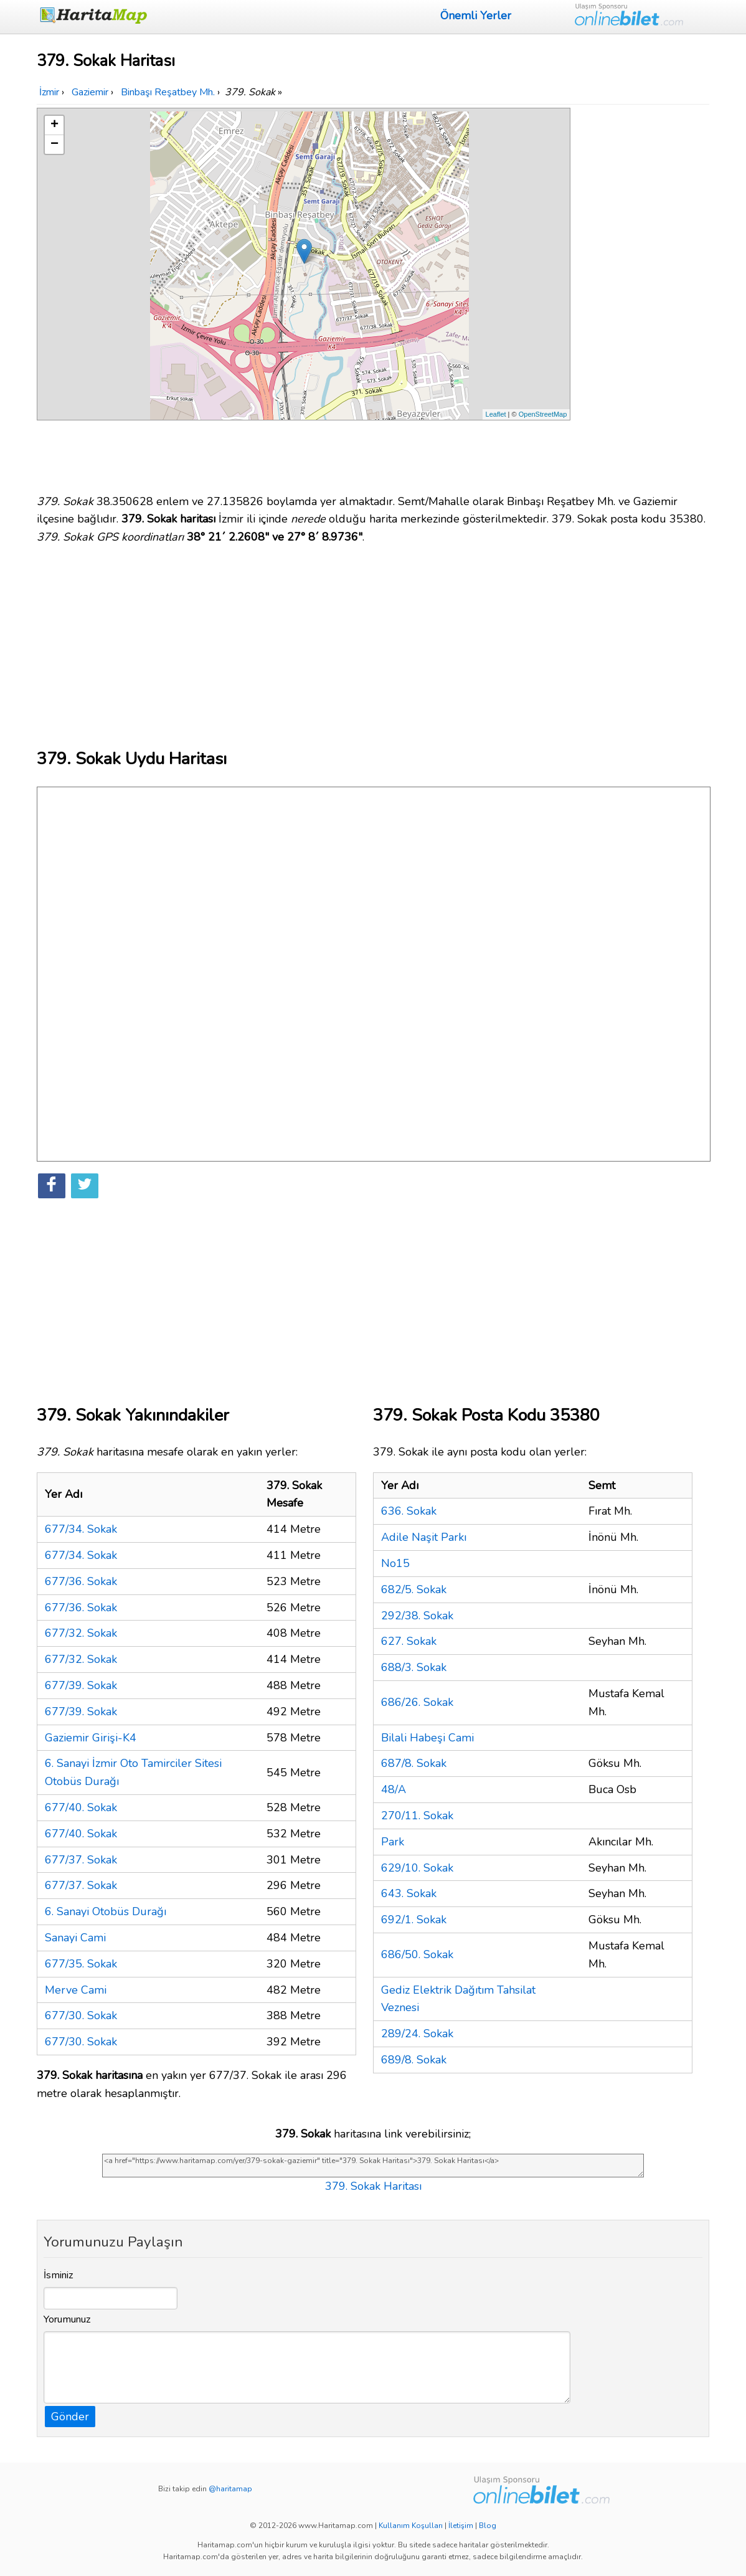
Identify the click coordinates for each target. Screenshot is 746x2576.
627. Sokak (409, 1641)
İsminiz (58, 2275)
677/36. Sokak (81, 1581)
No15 (395, 1563)
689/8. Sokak (413, 2059)
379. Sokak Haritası (373, 2186)
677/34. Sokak (81, 1529)
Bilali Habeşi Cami (427, 1737)
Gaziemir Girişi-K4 (90, 1737)
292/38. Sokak (417, 1615)
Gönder (70, 2416)
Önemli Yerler (475, 15)
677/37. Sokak (81, 1859)
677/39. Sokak (81, 1685)
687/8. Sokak (413, 1763)
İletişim (460, 2526)
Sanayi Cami (75, 1937)
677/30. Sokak (81, 2015)
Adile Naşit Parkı (423, 1537)
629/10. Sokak (417, 1867)
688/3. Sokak (413, 1667)
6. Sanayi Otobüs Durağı (105, 1911)
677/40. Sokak (81, 1807)
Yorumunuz (67, 2319)
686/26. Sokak (417, 1702)
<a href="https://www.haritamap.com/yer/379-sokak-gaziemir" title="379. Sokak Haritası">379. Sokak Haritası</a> (373, 2165)
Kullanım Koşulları (411, 2526)
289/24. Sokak (417, 2033)
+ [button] (54, 125)
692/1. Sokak (413, 1919)
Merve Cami (75, 1989)
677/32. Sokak (81, 1633)
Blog (487, 2526)
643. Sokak (409, 1893)
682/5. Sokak (413, 1589)
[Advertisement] (642, 294)
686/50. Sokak (417, 1954)
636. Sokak (409, 1510)
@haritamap (230, 2489)
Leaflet (496, 414)
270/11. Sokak (417, 1815)
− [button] (54, 144)
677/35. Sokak (81, 1963)
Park (392, 1841)
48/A (393, 1789)
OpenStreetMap (543, 414)
